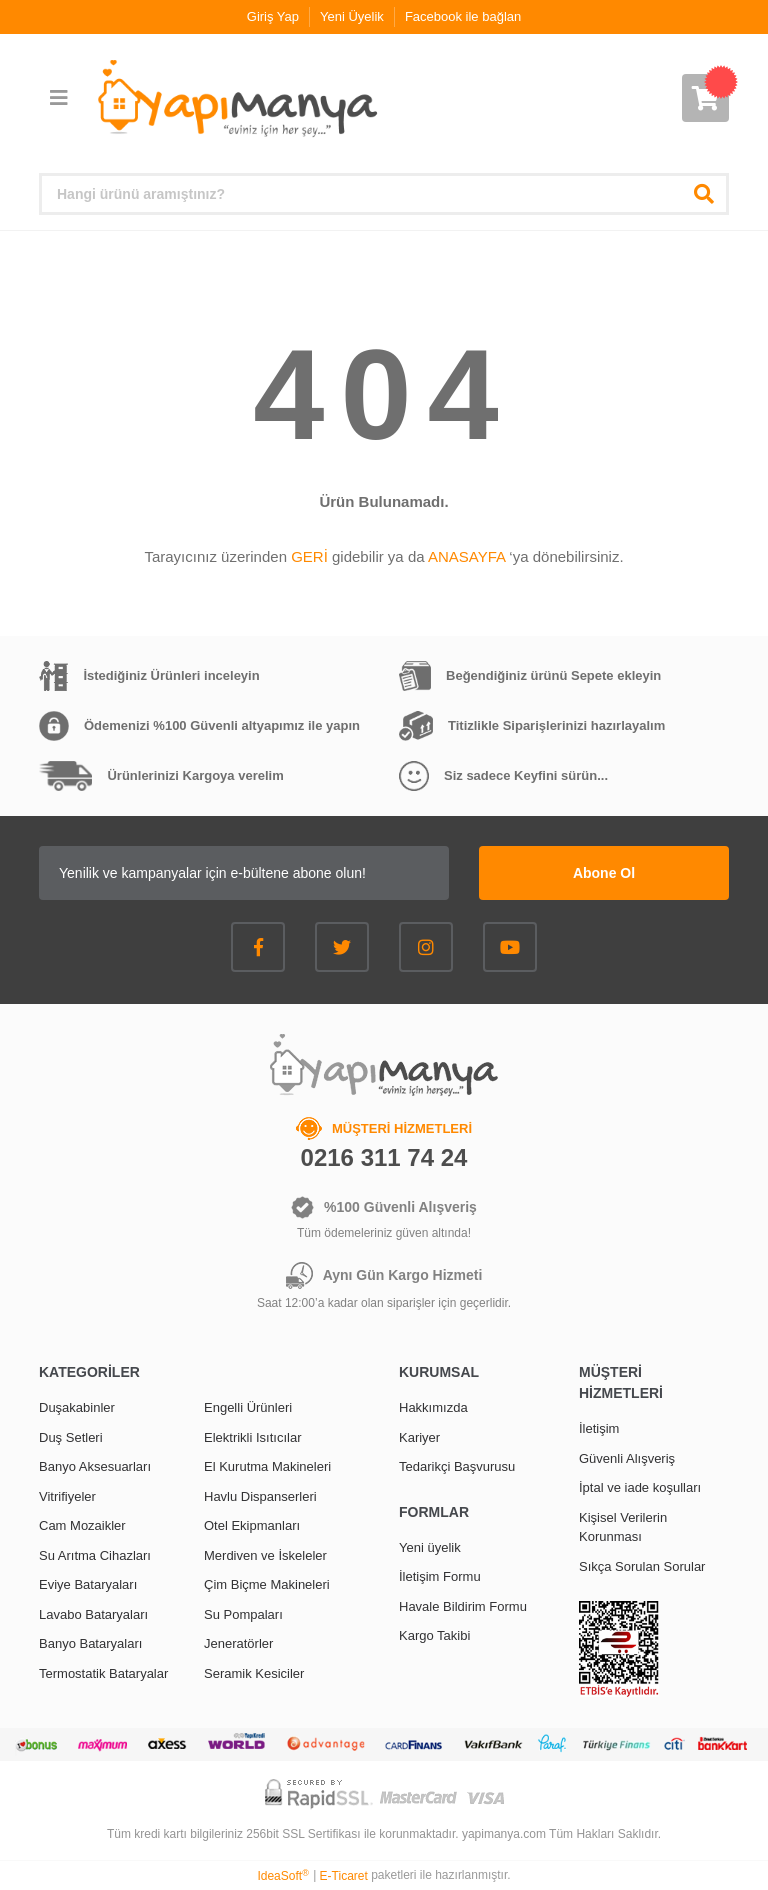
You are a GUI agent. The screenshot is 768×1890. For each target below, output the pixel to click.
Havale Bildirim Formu (463, 1606)
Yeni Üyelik (352, 16)
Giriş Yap (273, 16)
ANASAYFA (466, 556)
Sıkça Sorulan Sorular (642, 1566)
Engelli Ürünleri (248, 1407)
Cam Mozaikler (82, 1525)
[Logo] (235, 99)
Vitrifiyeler (67, 1496)
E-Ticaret (344, 1876)
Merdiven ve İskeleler (265, 1555)
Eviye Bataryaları (88, 1584)
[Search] (384, 194)
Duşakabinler (77, 1407)
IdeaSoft (282, 1876)
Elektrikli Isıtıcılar (253, 1437)
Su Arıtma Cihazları (95, 1555)
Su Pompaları (243, 1614)
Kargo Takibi (434, 1635)
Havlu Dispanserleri (260, 1496)
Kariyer (419, 1437)
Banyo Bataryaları (90, 1643)
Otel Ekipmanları (252, 1525)
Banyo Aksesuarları (95, 1466)
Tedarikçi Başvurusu (457, 1466)
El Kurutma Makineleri (267, 1466)
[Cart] (705, 98)
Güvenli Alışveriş (627, 1458)
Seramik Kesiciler (254, 1673)
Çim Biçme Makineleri (267, 1584)
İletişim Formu (440, 1576)
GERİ (309, 556)
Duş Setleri (71, 1437)
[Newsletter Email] (244, 873)
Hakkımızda (433, 1407)
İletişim (599, 1428)
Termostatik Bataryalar (103, 1673)
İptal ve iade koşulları (640, 1487)
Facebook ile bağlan (463, 16)
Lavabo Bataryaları (93, 1614)
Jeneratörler (238, 1643)
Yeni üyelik (430, 1547)
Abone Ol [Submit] (604, 873)
